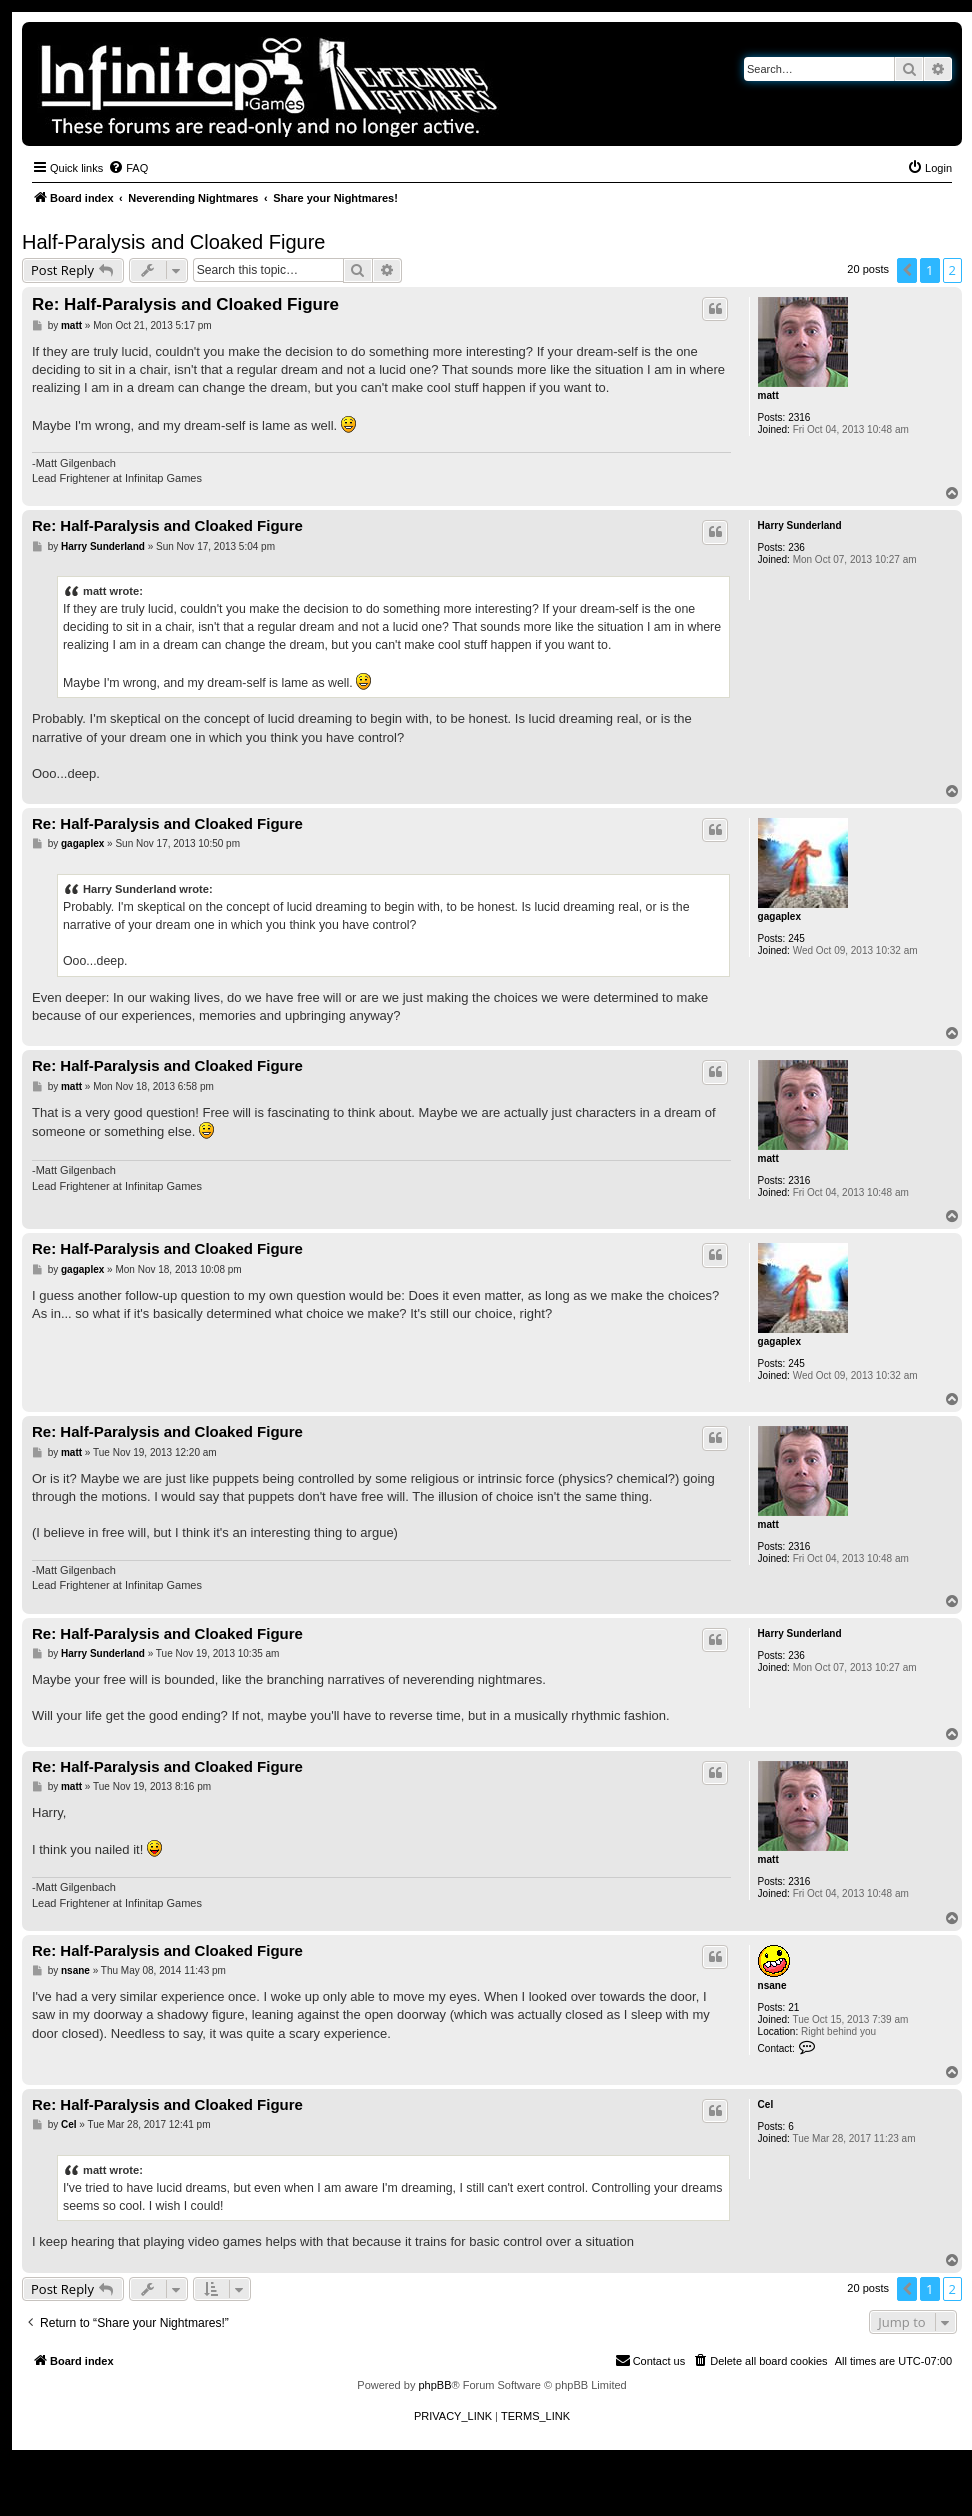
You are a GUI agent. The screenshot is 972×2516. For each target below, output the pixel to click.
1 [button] (929, 270)
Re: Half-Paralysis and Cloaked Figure (185, 304)
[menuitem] (128, 168)
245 (796, 938)
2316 (799, 417)
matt (768, 395)
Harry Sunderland (800, 525)
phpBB (434, 2385)
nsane (772, 1985)
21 (793, 2007)
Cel (766, 2104)
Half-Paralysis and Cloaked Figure (173, 242)
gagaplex (779, 916)
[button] (907, 270)
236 (796, 547)
